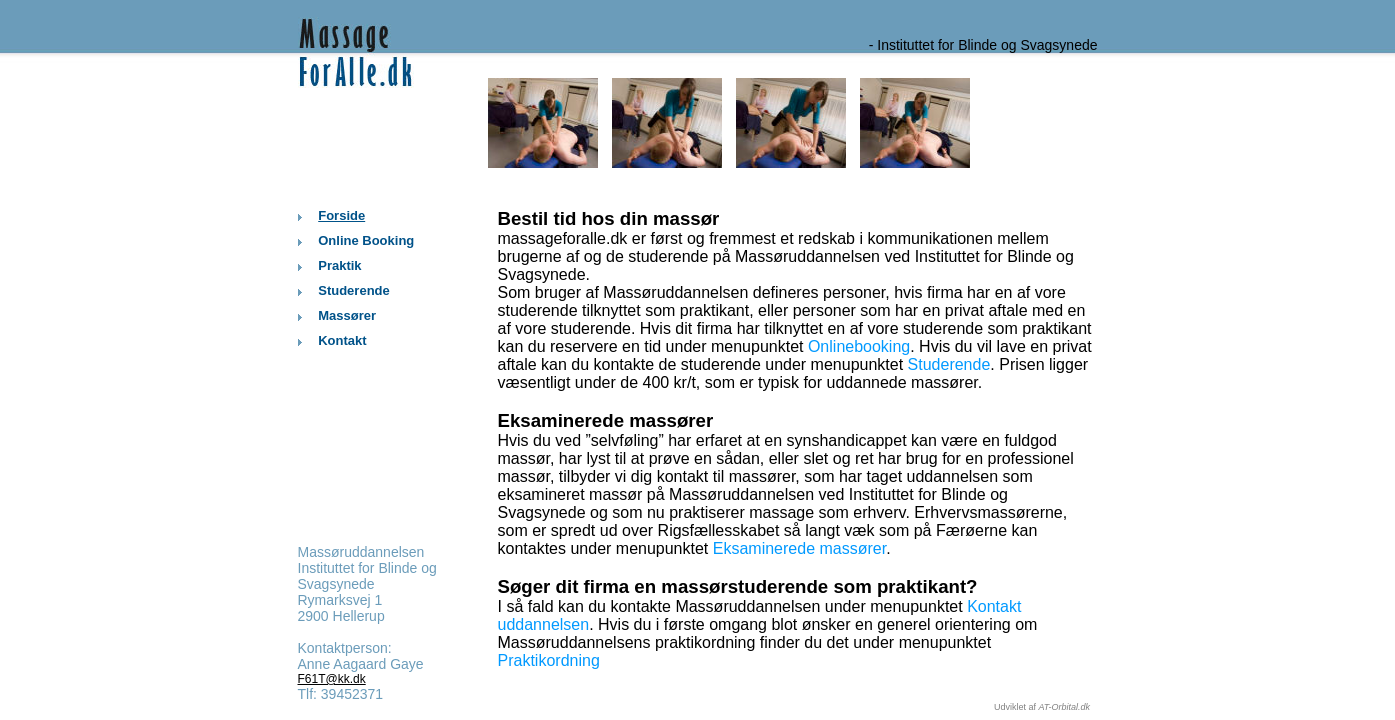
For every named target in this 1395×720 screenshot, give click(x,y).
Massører (347, 315)
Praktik (339, 265)
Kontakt (342, 340)
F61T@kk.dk (332, 679)
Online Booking (366, 240)
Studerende (354, 290)
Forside (341, 215)
